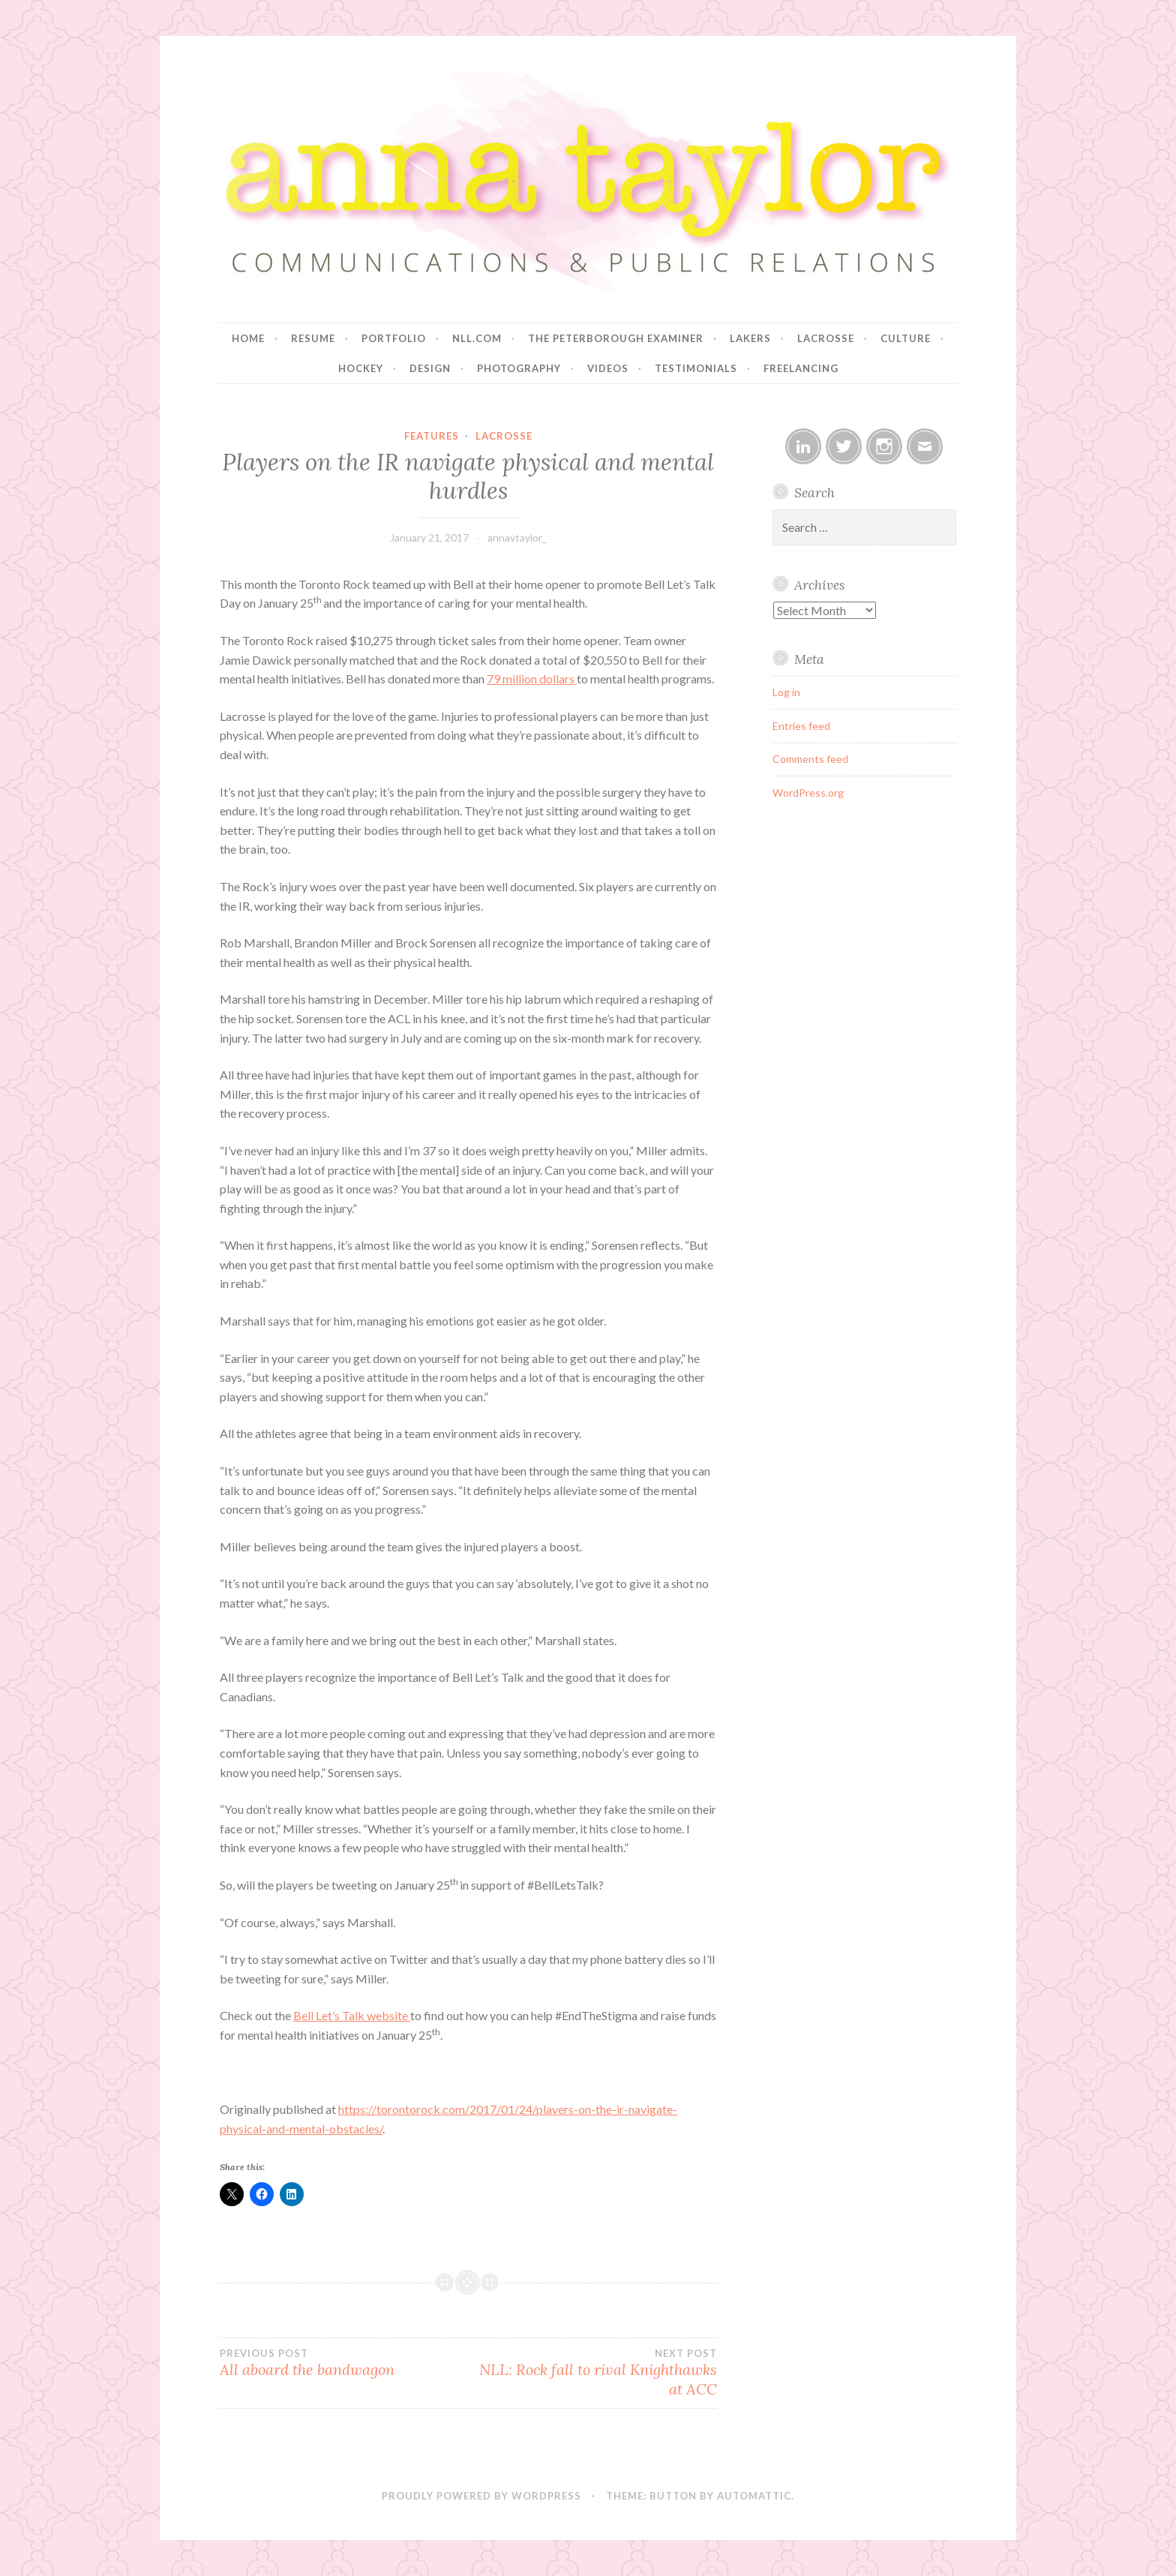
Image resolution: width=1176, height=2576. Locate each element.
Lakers (750, 338)
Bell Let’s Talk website (351, 2015)
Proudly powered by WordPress (481, 2496)
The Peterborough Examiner (616, 338)
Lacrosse (825, 338)
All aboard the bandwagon (344, 2363)
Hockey (360, 368)
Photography (519, 368)
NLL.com (477, 338)
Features (431, 436)
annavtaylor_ (517, 537)
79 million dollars (532, 678)
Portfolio (394, 338)
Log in (786, 692)
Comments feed (810, 758)
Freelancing (801, 368)
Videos (607, 368)
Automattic (754, 2496)
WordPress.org (808, 792)
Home (248, 338)
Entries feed (801, 725)
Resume (313, 338)
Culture (905, 338)
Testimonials (696, 368)
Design (430, 368)
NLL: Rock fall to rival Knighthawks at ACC (592, 2372)
